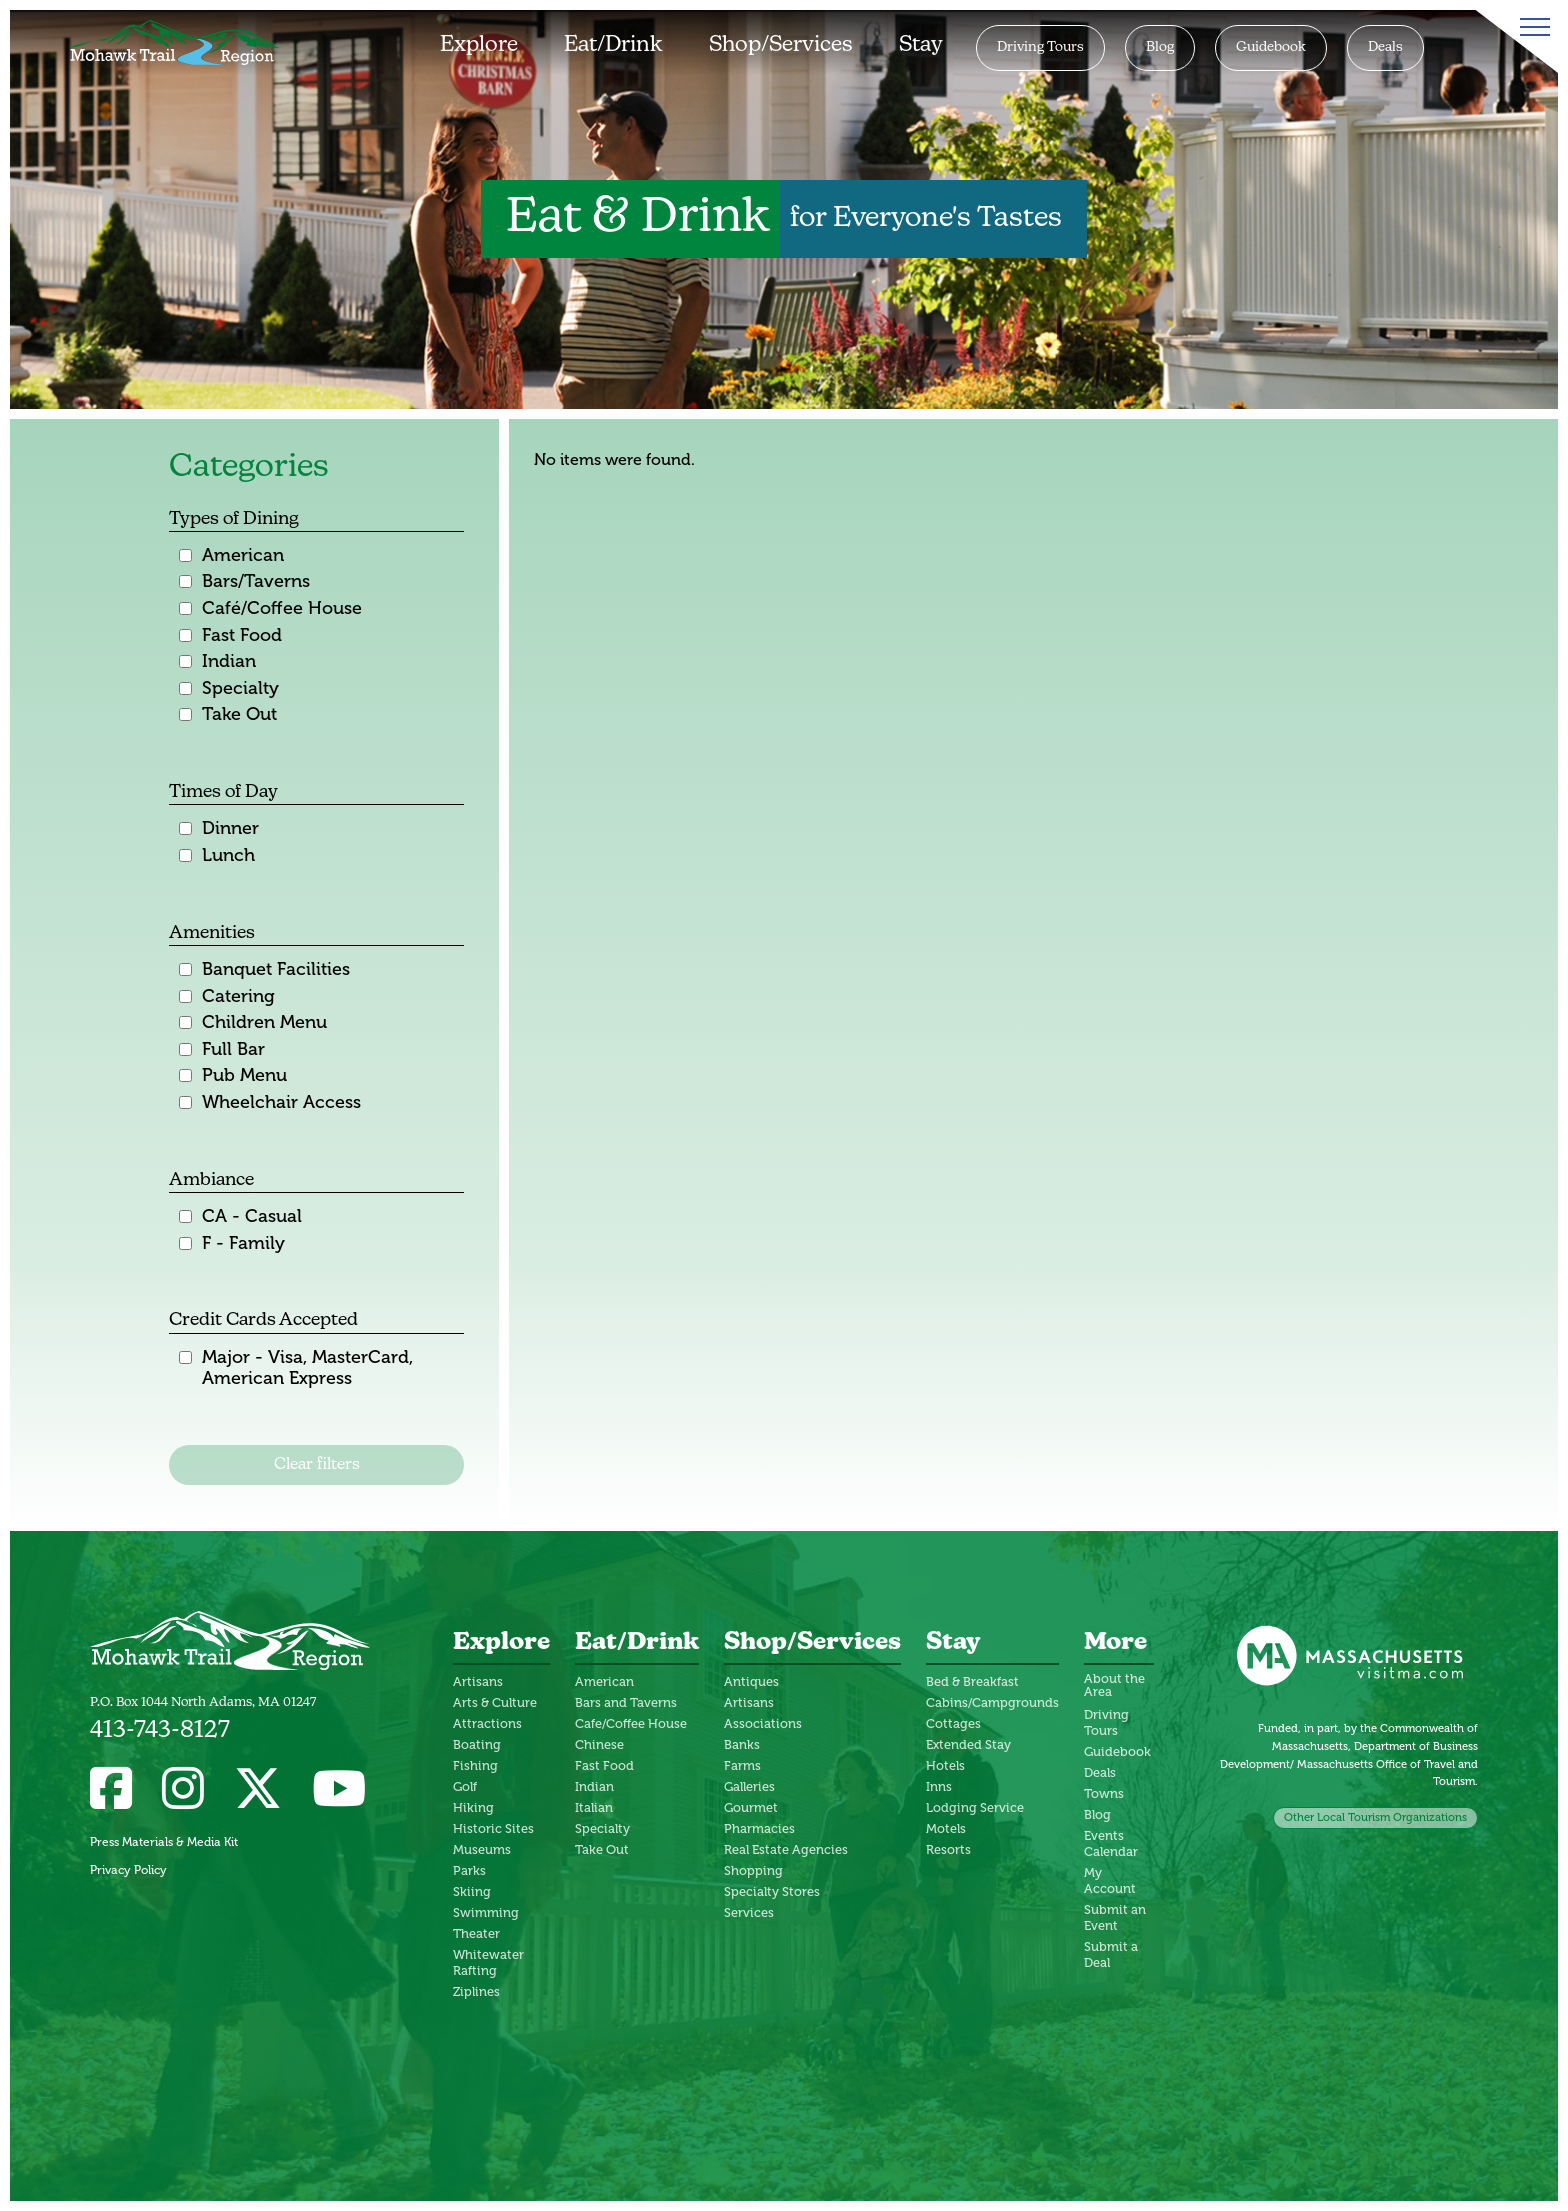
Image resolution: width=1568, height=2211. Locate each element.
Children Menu (264, 1022)
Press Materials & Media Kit (164, 1842)
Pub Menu (244, 1075)
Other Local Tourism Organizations (1375, 1817)
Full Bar (233, 1049)
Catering (238, 996)
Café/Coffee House (282, 608)
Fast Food (242, 635)
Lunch (228, 855)
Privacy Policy (128, 1870)
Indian (229, 661)
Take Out (239, 714)
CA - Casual (252, 1216)
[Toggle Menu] (1531, 27)
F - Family (243, 1243)
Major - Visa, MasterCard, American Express (307, 1368)
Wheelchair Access (281, 1102)
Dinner (230, 828)
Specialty (240, 688)
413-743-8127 (160, 1731)
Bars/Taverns (256, 581)
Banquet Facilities (276, 969)
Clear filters (317, 1465)
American (243, 555)
